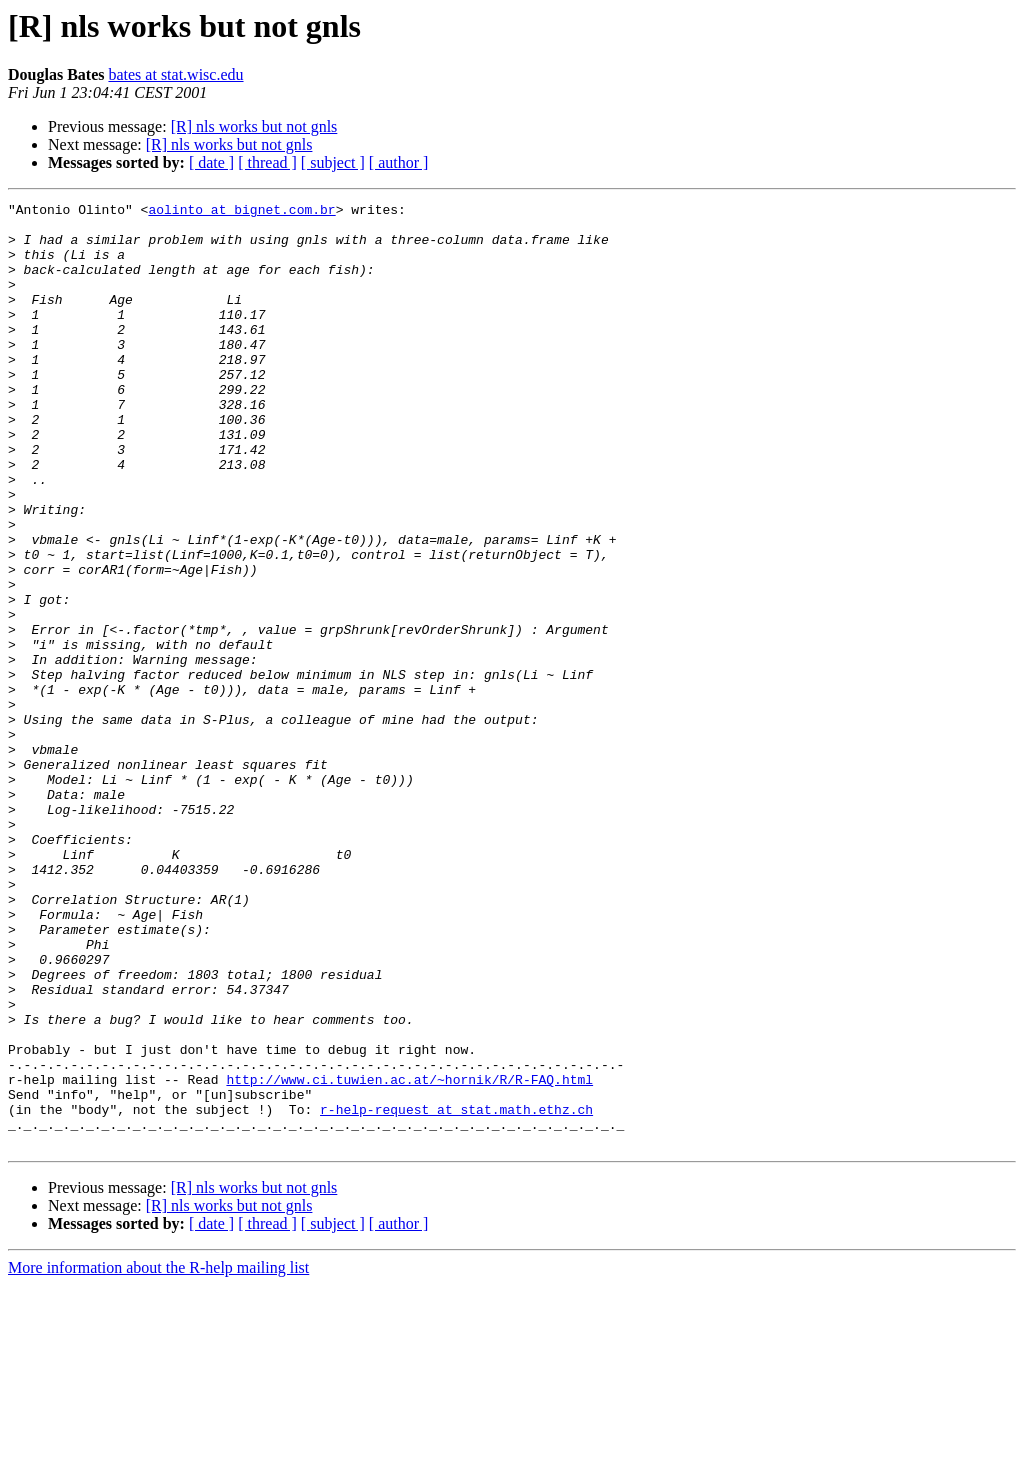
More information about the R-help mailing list (158, 1456)
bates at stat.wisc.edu (175, 74)
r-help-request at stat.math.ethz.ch (456, 1292)
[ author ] (399, 162)
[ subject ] (333, 162)
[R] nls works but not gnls (254, 126)
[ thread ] (267, 162)
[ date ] (211, 162)
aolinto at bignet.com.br (241, 212)
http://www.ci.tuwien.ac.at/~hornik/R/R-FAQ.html (409, 1256)
